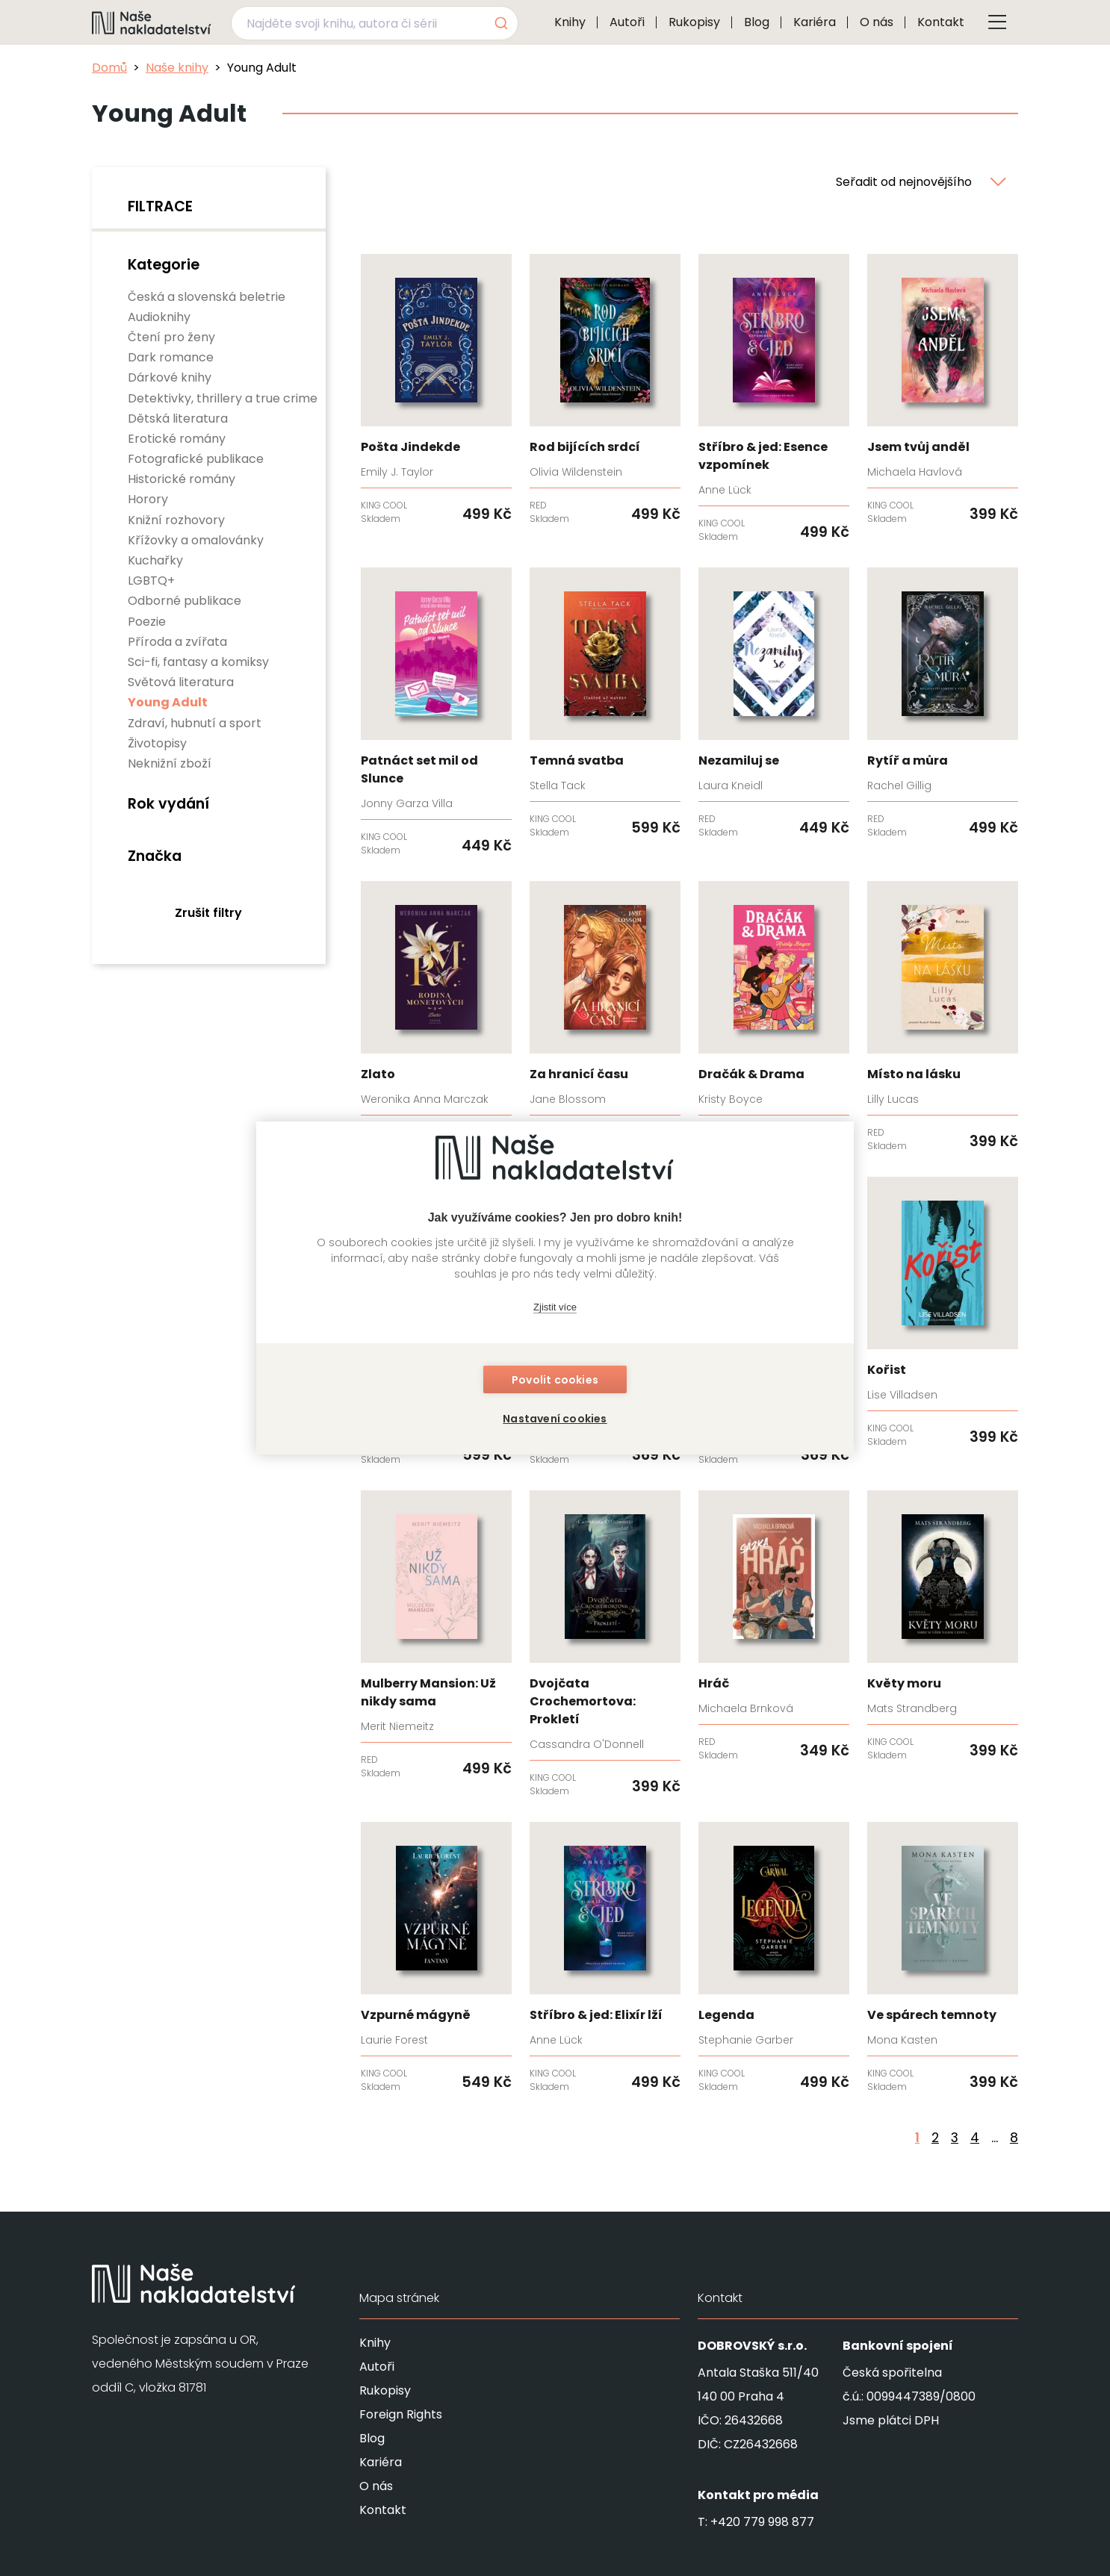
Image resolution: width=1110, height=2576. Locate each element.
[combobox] (374, 23)
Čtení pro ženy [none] (171, 337)
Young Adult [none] (168, 702)
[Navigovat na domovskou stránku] (151, 22)
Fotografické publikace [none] (196, 459)
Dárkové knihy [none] (169, 377)
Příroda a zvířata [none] (177, 642)
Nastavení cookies (555, 1418)
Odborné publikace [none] (184, 601)
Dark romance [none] (171, 357)
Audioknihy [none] (159, 317)
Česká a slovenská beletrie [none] (206, 297)
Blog (756, 22)
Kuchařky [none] (155, 560)
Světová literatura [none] (181, 682)
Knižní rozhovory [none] (176, 520)
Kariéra (814, 22)
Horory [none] (148, 499)
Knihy (570, 22)
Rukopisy (694, 22)
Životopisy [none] (157, 743)
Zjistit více (555, 1307)
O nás (876, 22)
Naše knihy (177, 67)
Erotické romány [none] (177, 439)
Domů (109, 67)
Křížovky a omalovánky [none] (196, 540)
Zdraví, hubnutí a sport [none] (194, 723)
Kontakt (940, 22)
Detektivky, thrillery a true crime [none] (222, 398)
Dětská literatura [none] (178, 418)
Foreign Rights (400, 2414)
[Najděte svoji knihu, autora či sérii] (357, 23)
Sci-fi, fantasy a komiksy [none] (198, 662)
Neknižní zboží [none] (169, 763)
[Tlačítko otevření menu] (997, 22)
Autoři (627, 22)
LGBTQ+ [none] (151, 580)
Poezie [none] (147, 622)
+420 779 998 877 (762, 2521)
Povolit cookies (555, 1379)
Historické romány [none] (181, 479)
